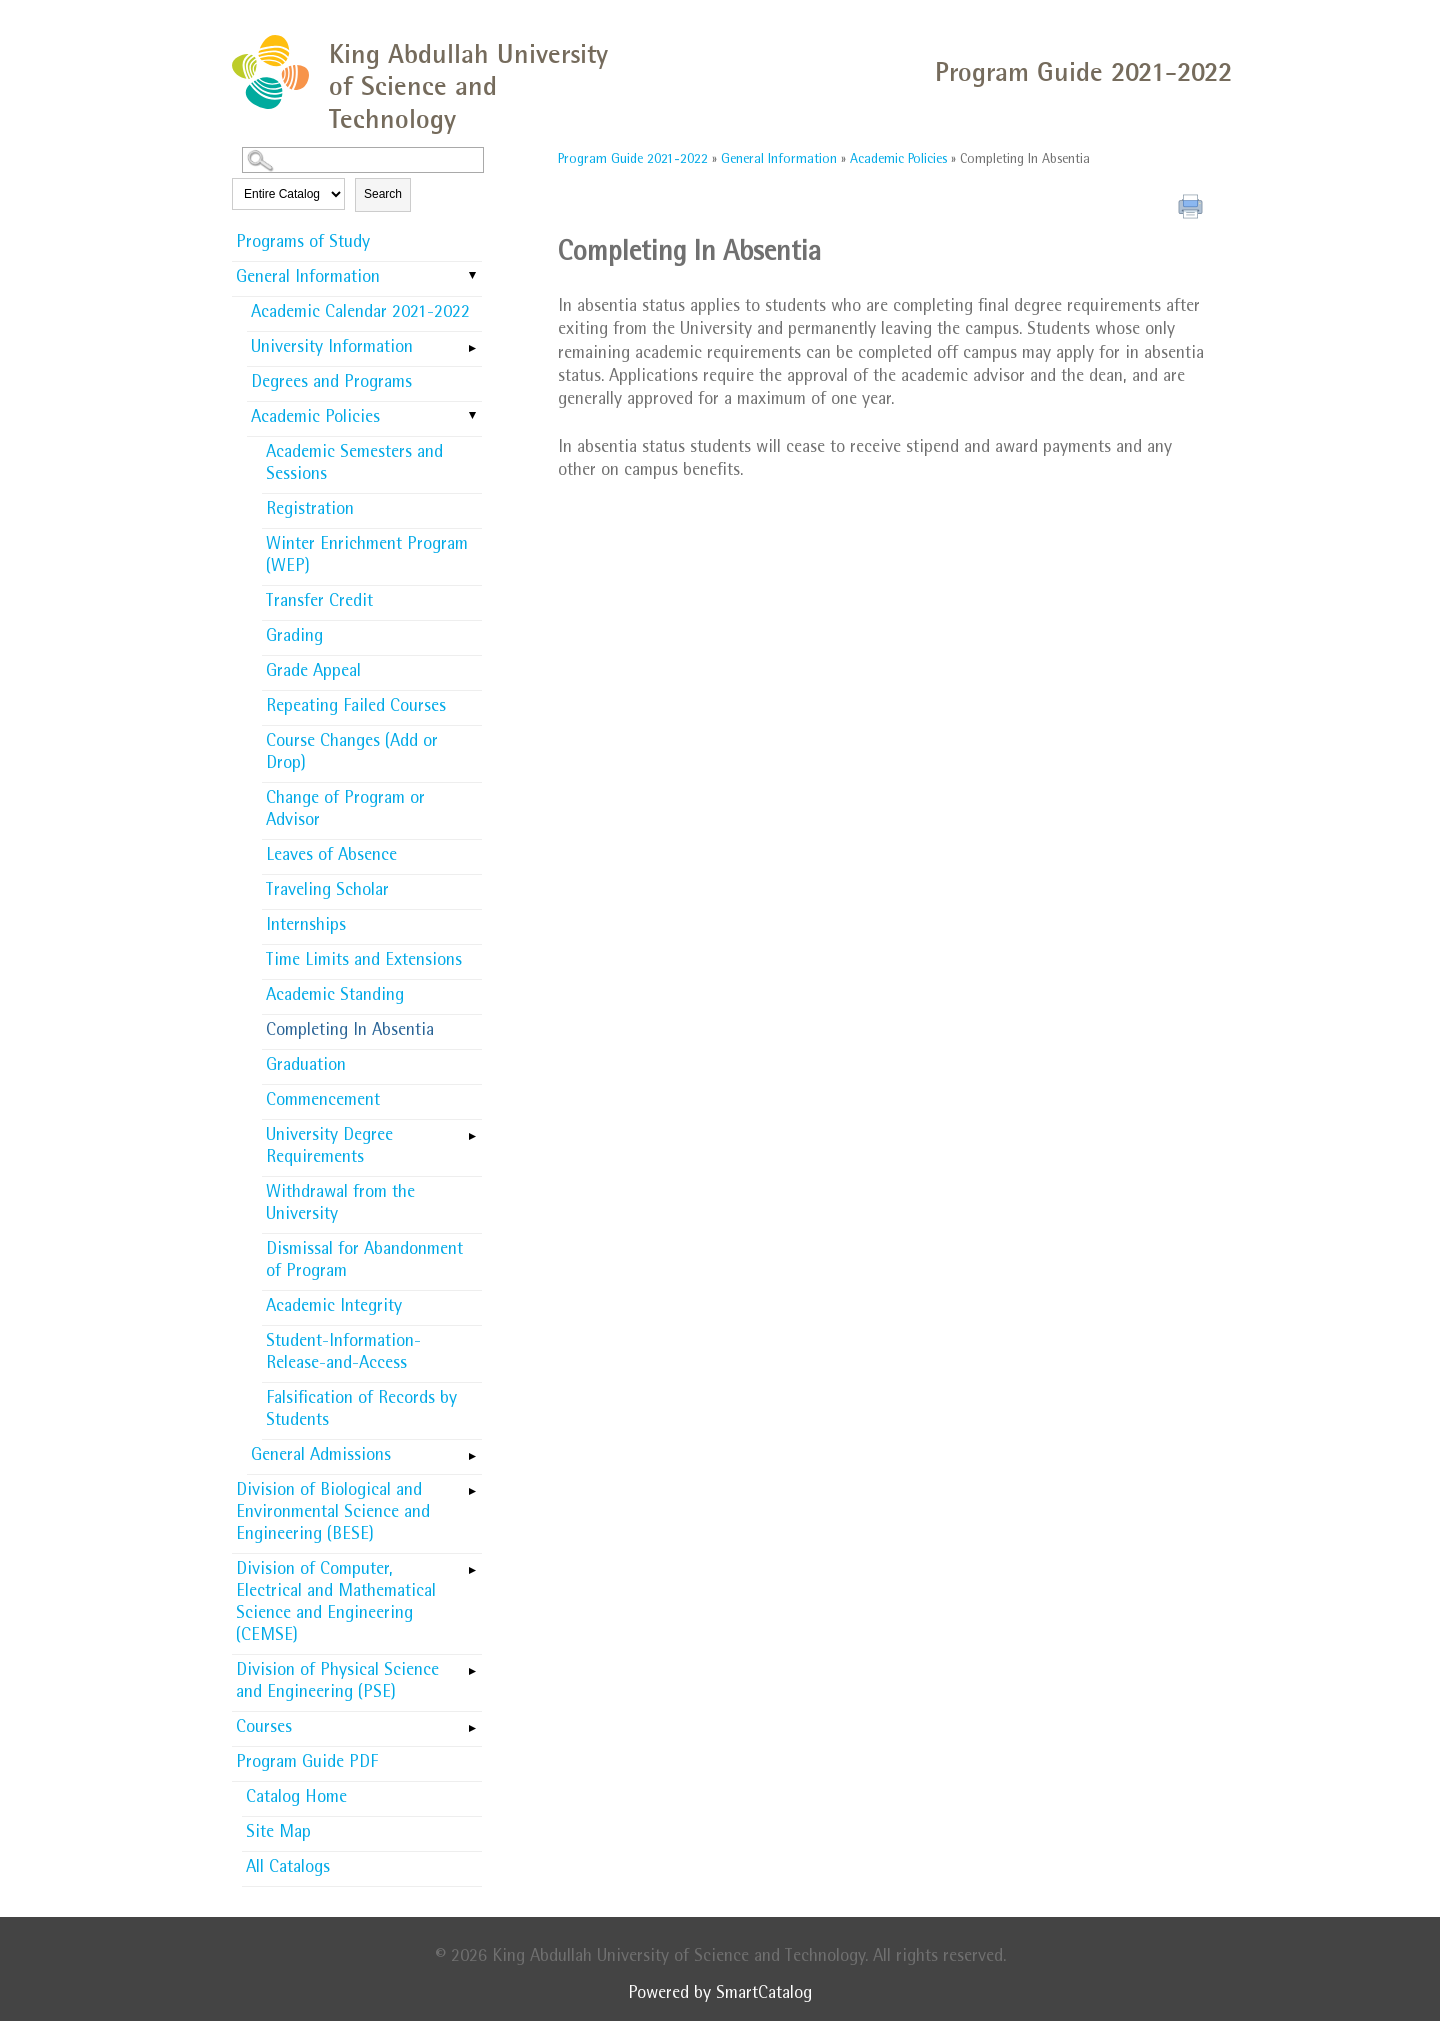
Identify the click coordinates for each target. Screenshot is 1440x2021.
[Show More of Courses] (472, 1722)
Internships (306, 927)
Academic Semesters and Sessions (354, 465)
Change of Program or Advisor (345, 811)
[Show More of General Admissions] (472, 1450)
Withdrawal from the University (340, 1205)
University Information (332, 349)
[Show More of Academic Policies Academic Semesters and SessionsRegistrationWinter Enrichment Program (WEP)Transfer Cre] (472, 417)
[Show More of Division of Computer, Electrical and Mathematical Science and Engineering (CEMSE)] (472, 1564)
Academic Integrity (334, 1308)
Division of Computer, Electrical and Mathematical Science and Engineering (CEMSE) (336, 1604)
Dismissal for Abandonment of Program (364, 1262)
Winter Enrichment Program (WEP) (367, 557)
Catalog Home (296, 1799)
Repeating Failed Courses (356, 708)
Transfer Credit (319, 603)
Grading (294, 638)
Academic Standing (335, 997)
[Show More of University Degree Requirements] (472, 1130)
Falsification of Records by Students (361, 1411)
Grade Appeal (313, 673)
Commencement (323, 1102)
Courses (264, 1729)
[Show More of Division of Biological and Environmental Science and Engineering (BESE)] (472, 1485)
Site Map (278, 1834)
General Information (308, 279)
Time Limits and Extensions (364, 962)
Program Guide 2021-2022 (633, 160)
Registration (310, 511)
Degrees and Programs (331, 384)
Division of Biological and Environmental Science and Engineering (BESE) (333, 1514)
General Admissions (321, 1457)
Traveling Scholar (327, 892)
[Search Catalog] (363, 160)
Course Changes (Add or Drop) (352, 754)
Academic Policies (315, 419)
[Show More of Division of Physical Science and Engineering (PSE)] (472, 1665)
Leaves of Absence (331, 857)
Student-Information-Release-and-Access (343, 1354)
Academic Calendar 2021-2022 (360, 314)
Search (383, 194)
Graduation (306, 1067)
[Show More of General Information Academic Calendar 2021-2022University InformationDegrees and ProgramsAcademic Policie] (472, 277)
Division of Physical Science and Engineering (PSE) (337, 1683)
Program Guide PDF (307, 1764)
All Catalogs (288, 1869)
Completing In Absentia (350, 1032)
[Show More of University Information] (472, 342)
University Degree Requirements (329, 1148)
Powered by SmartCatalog (720, 1995)
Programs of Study (303, 244)
